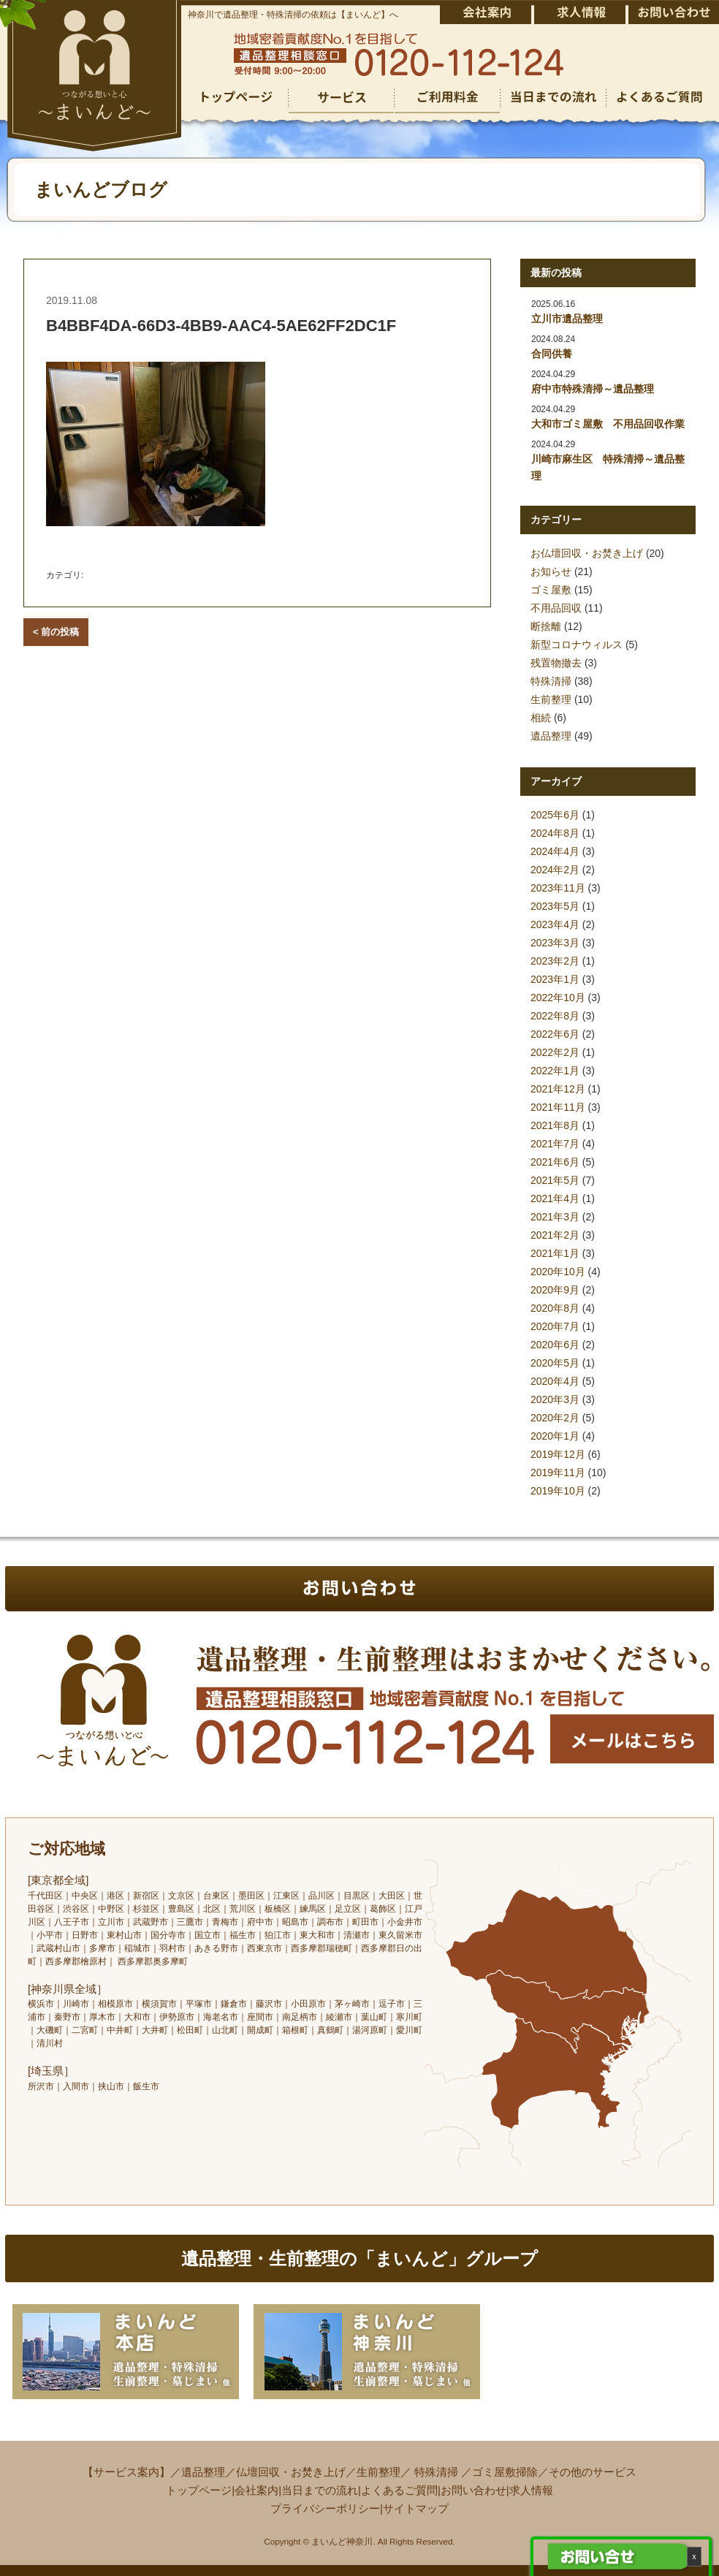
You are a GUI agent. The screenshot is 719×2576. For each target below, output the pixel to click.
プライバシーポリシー (325, 2508)
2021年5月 (554, 1180)
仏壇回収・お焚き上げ (291, 2472)
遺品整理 (550, 736)
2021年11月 (557, 1107)
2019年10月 (557, 1491)
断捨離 (545, 626)
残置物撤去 (556, 663)
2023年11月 (557, 888)
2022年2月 (554, 1052)
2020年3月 (554, 1399)
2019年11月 (557, 1472)
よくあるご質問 (399, 2490)
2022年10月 (557, 997)
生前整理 (550, 699)
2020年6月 (554, 1344)
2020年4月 (554, 1381)
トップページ (199, 2490)
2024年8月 (554, 833)
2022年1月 (554, 1070)
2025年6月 (554, 815)
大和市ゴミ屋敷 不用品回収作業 (608, 424)
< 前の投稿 (56, 631)
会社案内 (256, 2490)
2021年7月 (554, 1144)
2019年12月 (557, 1454)
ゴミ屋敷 (550, 590)
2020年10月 (557, 1271)
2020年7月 (554, 1326)
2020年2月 (554, 1418)
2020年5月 (554, 1363)
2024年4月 (554, 851)
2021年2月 (554, 1235)
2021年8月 (554, 1125)
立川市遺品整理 (567, 318)
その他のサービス (592, 2472)
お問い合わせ (473, 2490)
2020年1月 (554, 1436)
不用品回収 (556, 608)
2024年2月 (554, 869)
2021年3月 (554, 1217)
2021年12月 (557, 1089)
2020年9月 (554, 1290)
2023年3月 (554, 943)
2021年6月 (554, 1162)
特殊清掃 (550, 681)
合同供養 (551, 354)
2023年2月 (554, 961)
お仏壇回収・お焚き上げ (586, 553)
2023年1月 (554, 979)
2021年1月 (554, 1253)
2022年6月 (554, 1034)
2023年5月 (554, 906)
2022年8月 (554, 1016)
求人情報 (531, 2490)
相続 (540, 717)
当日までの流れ (319, 2490)
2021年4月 (554, 1198)
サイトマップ (416, 2508)
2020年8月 (554, 1308)
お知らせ (550, 571)
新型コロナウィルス (576, 644)
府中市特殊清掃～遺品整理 (592, 389)
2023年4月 (554, 924)
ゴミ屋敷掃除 (505, 2472)
